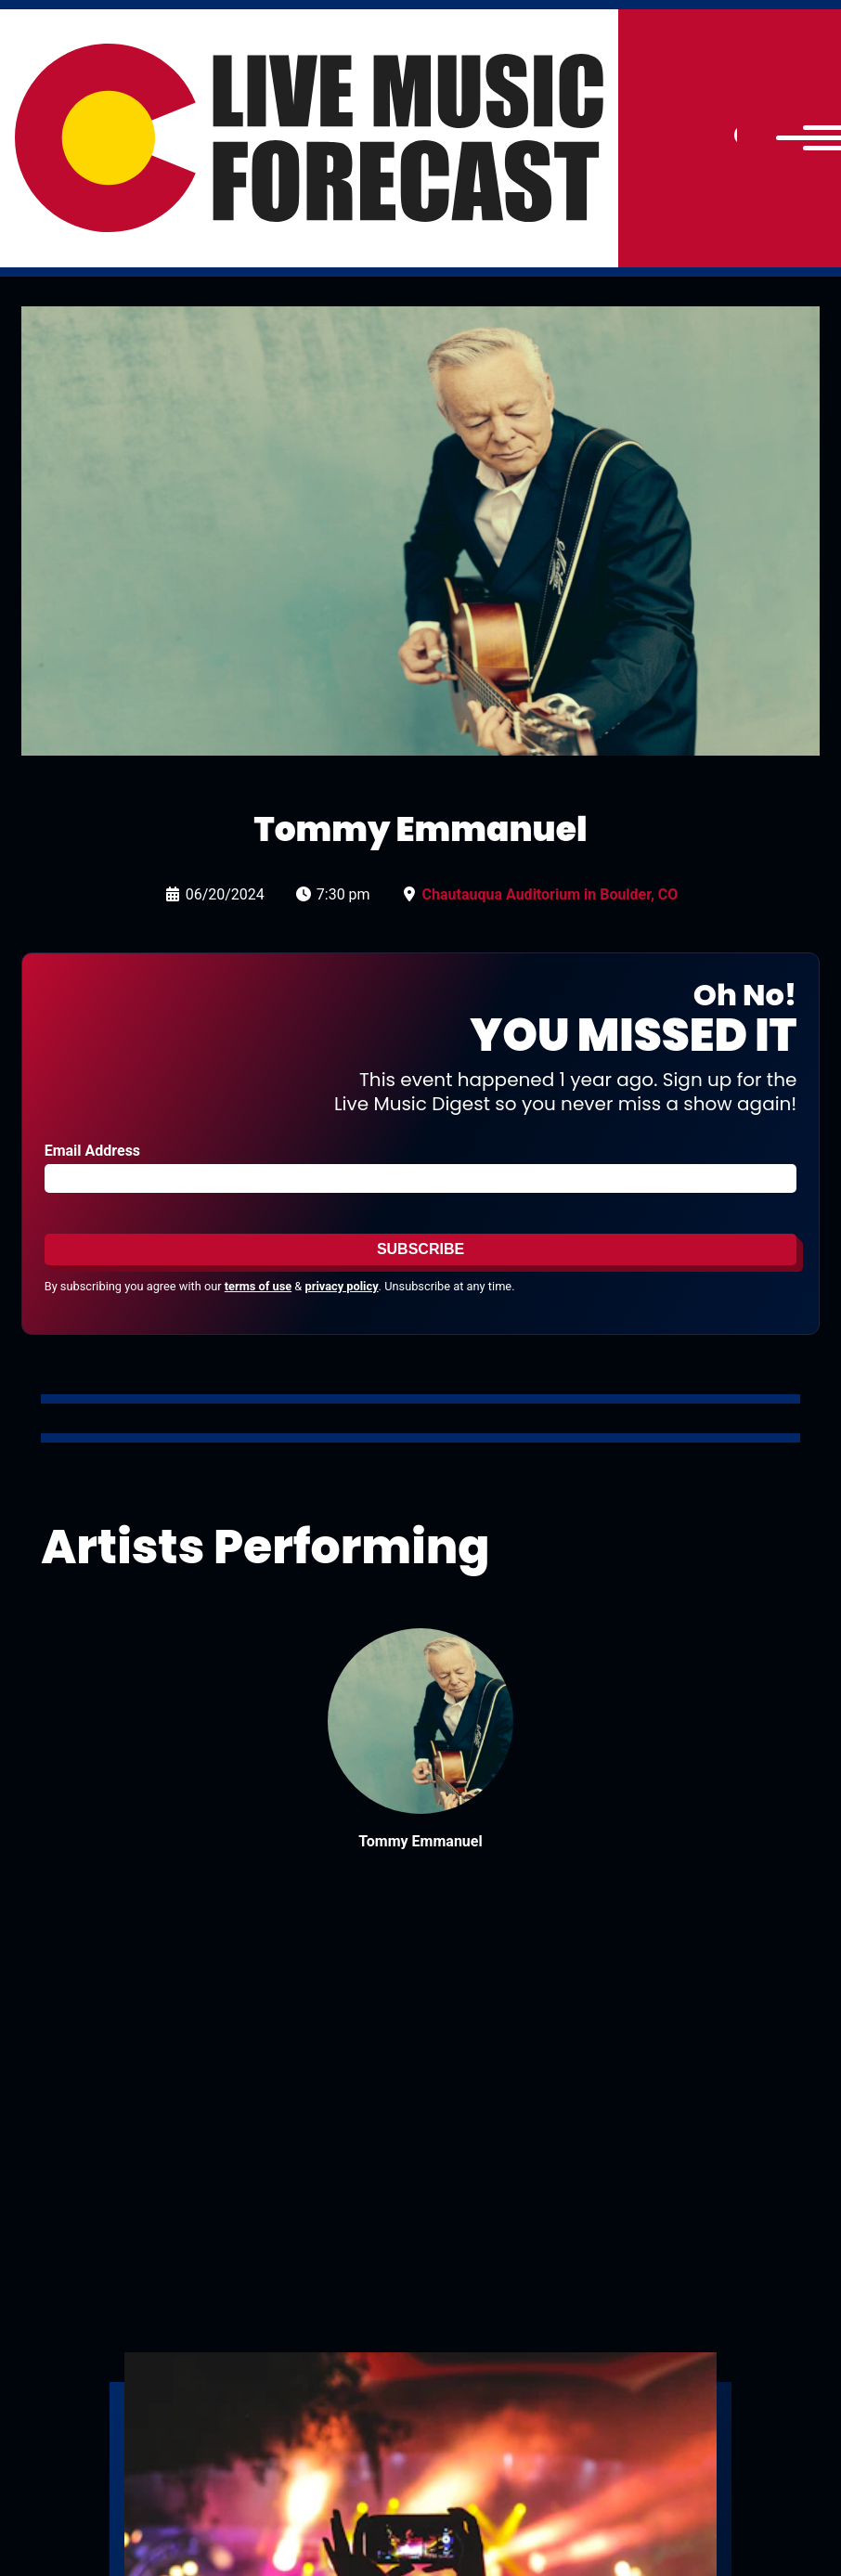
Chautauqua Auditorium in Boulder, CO (550, 894)
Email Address (92, 1150)
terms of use (258, 1286)
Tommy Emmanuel (420, 1841)
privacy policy (342, 1286)
